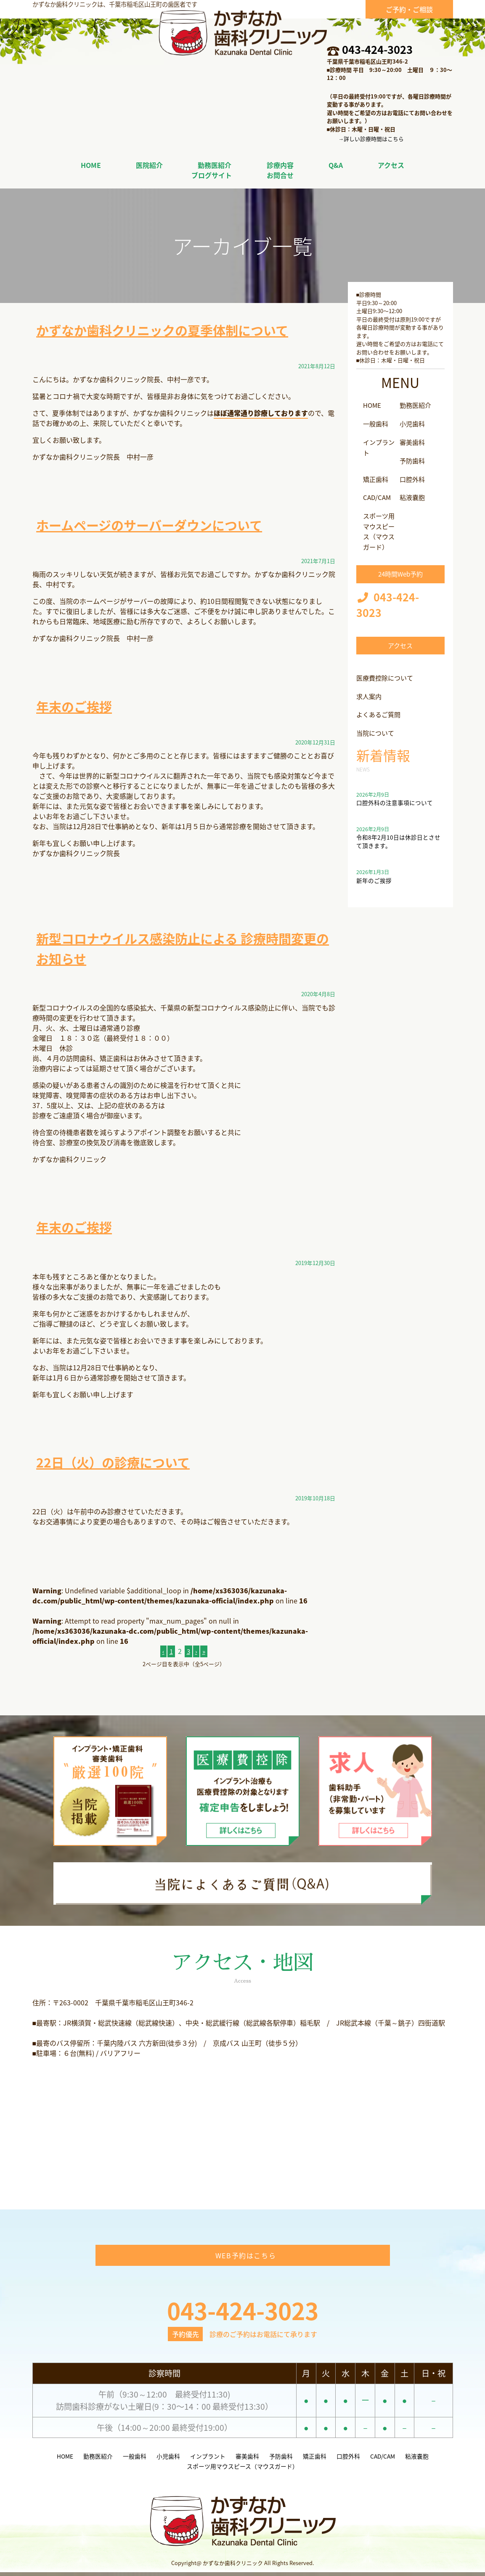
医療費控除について (386, 677)
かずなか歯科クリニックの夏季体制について (170, 330)
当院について (376, 732)
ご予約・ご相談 (409, 9)
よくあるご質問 (379, 713)
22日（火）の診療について (118, 1462)
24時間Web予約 (400, 572)
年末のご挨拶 (76, 706)
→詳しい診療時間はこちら (371, 139)
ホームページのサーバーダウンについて (156, 524)
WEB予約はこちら (245, 2259)
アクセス (400, 645)
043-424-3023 (377, 49)
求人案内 (369, 695)
